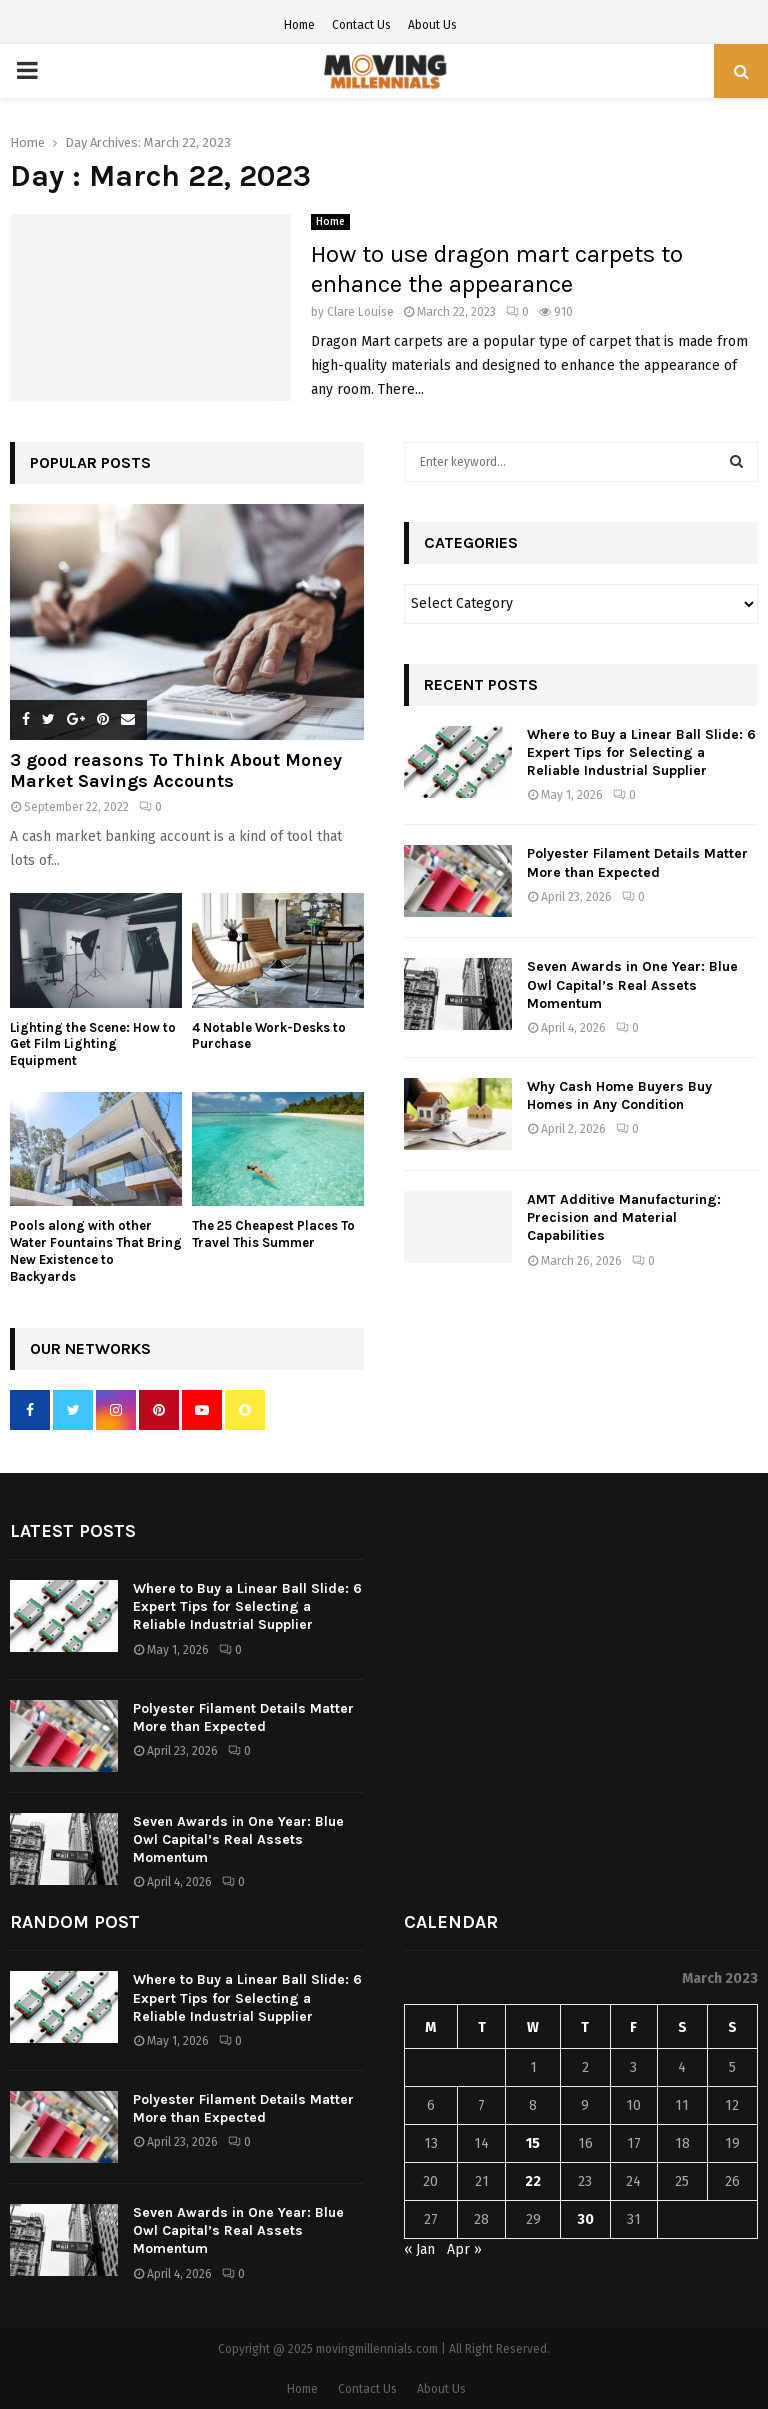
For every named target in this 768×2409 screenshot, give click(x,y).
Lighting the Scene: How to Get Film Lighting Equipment (93, 1044)
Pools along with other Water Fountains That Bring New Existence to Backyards (96, 1250)
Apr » (464, 2249)
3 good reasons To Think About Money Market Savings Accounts (176, 771)
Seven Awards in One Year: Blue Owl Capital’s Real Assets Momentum (632, 984)
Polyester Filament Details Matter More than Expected (637, 862)
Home (299, 25)
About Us (432, 25)
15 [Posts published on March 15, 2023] (533, 2143)
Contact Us (361, 25)
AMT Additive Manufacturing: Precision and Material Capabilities (624, 1217)
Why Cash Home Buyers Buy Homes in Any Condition (619, 1095)
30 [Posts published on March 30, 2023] (585, 2219)
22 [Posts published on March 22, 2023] (533, 2181)
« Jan (419, 2249)
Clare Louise (360, 312)
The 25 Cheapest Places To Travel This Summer (273, 1234)
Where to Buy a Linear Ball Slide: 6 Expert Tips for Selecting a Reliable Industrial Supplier (641, 752)
